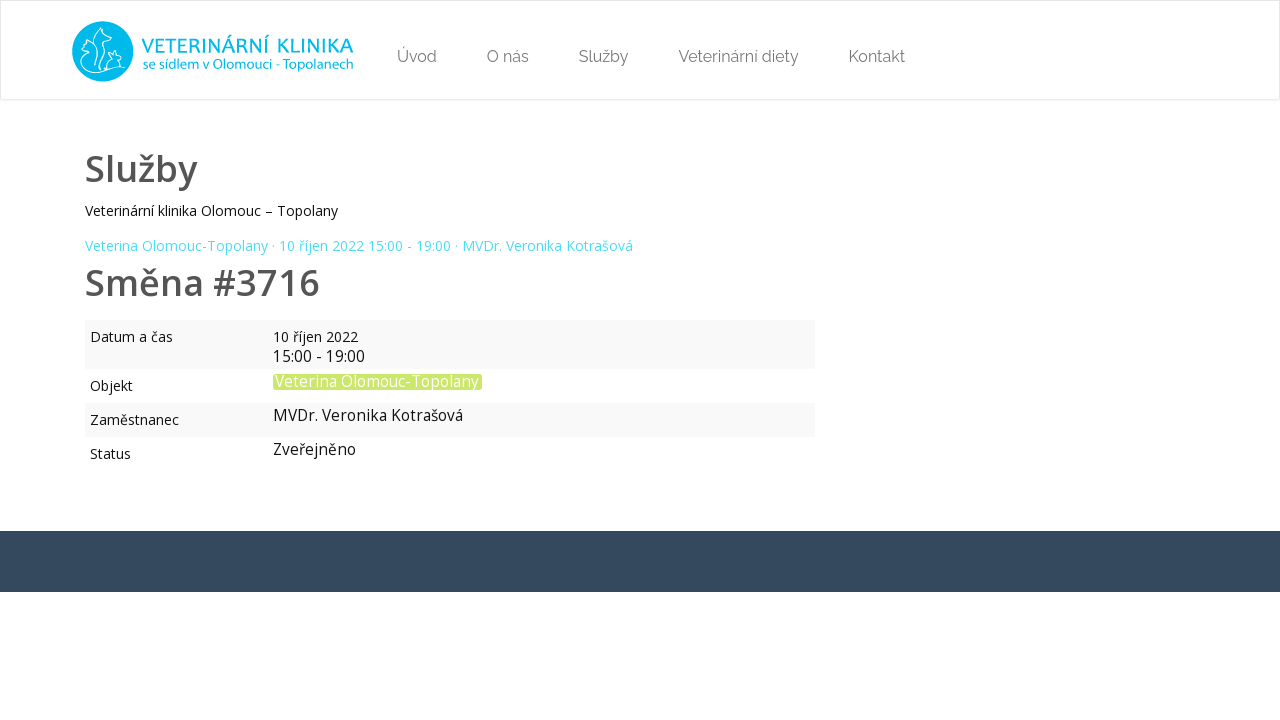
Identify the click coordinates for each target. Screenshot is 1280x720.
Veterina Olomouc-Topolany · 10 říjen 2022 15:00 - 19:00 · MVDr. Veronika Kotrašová (359, 245)
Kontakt (877, 56)
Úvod (417, 56)
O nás (508, 56)
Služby (604, 56)
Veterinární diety (738, 56)
